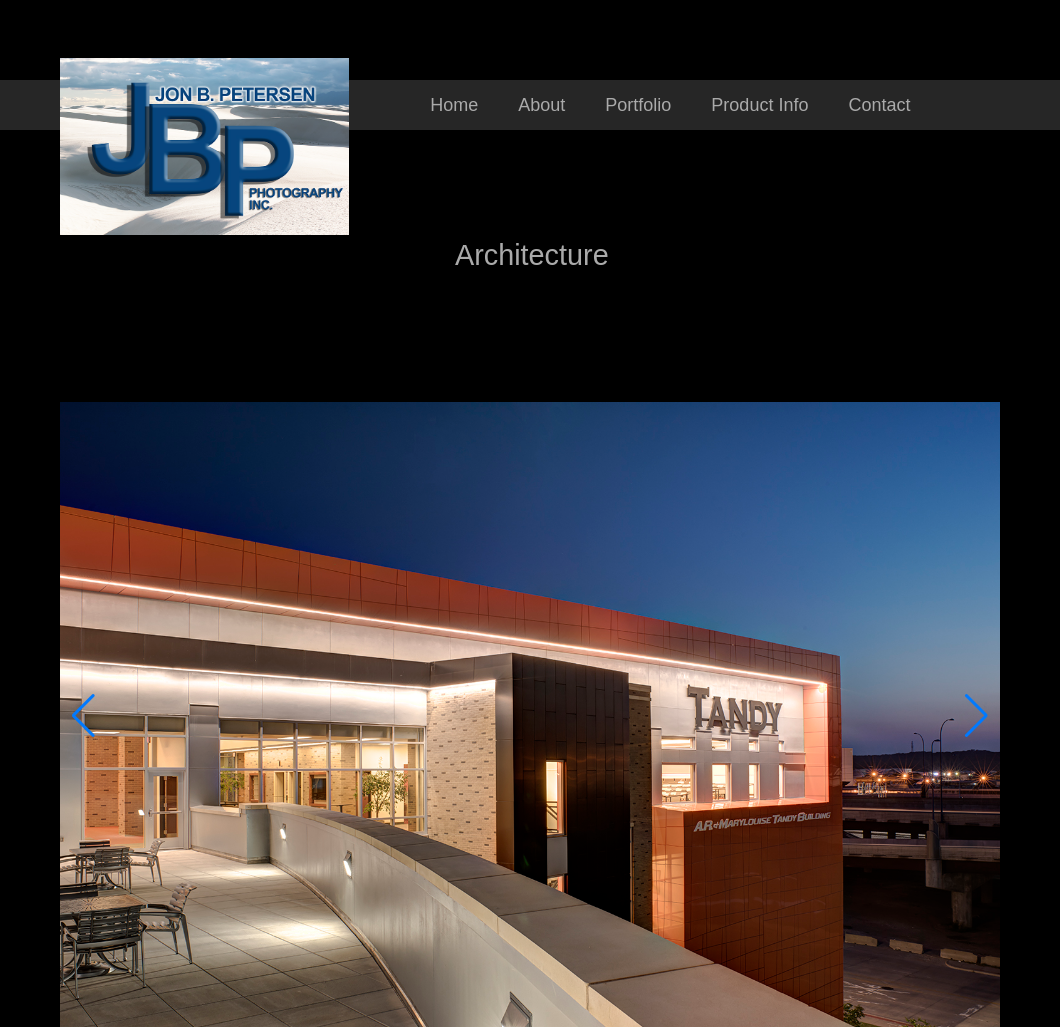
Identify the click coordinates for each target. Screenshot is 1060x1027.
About (541, 105)
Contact (879, 105)
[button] (83, 716)
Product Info (759, 105)
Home (454, 105)
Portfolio (638, 105)
